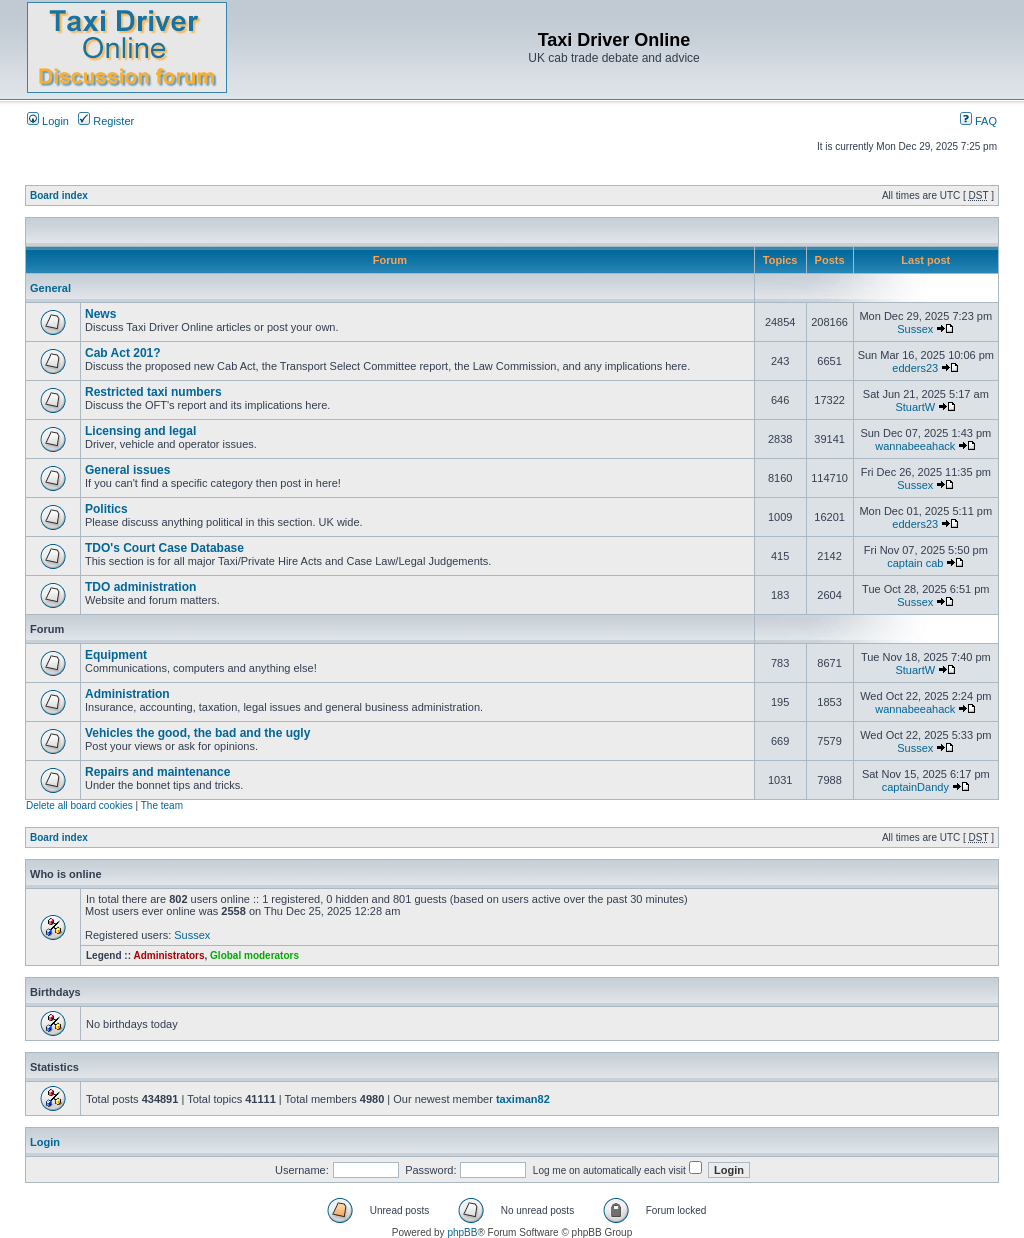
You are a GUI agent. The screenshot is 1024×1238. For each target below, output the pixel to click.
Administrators (168, 955)
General (50, 288)
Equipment (116, 655)
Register (106, 121)
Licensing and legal (140, 431)
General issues (127, 470)
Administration (127, 694)
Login (48, 121)
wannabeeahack (915, 446)
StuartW (915, 407)
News (100, 314)
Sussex (915, 329)
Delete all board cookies (79, 805)
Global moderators (254, 955)
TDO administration (140, 587)
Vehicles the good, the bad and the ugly (197, 733)
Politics (106, 509)
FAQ (978, 121)
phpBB (462, 1232)
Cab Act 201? (123, 353)
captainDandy (915, 787)
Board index (59, 195)
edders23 (915, 368)
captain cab (915, 563)
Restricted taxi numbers (153, 392)
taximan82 (523, 1099)
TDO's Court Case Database (164, 548)
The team (162, 805)
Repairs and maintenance (157, 772)
